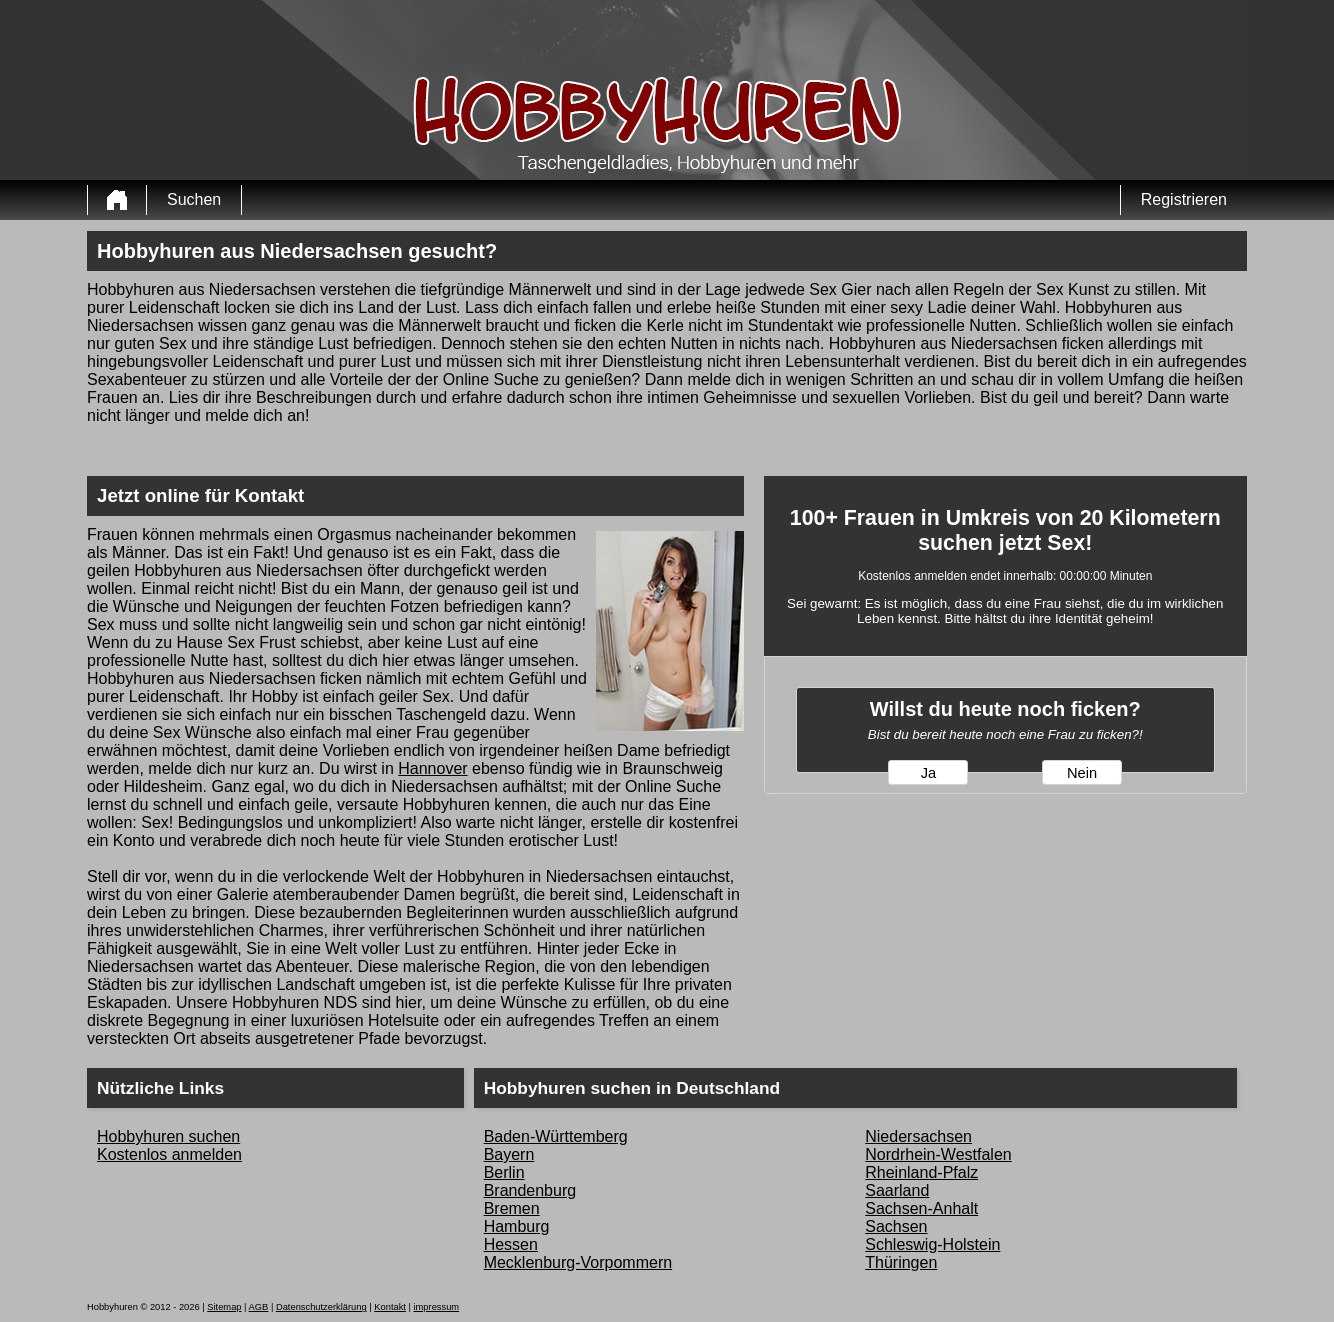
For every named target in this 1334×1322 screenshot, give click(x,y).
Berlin (504, 1172)
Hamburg (517, 1226)
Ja (928, 773)
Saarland (897, 1190)
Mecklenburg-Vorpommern (578, 1262)
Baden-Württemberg (556, 1136)
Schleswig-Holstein (932, 1244)
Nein (1082, 773)
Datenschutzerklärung (321, 1307)
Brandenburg (530, 1190)
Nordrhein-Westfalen (938, 1154)
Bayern (509, 1154)
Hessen (511, 1244)
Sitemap (224, 1307)
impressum (437, 1307)
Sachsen (896, 1226)
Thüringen (901, 1262)
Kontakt (390, 1307)
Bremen (512, 1208)
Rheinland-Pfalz (921, 1172)
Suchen (194, 199)
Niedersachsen (918, 1136)
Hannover (432, 768)
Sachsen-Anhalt (921, 1208)
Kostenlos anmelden (169, 1154)
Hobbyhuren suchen (168, 1136)
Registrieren (1184, 199)
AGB (259, 1307)
